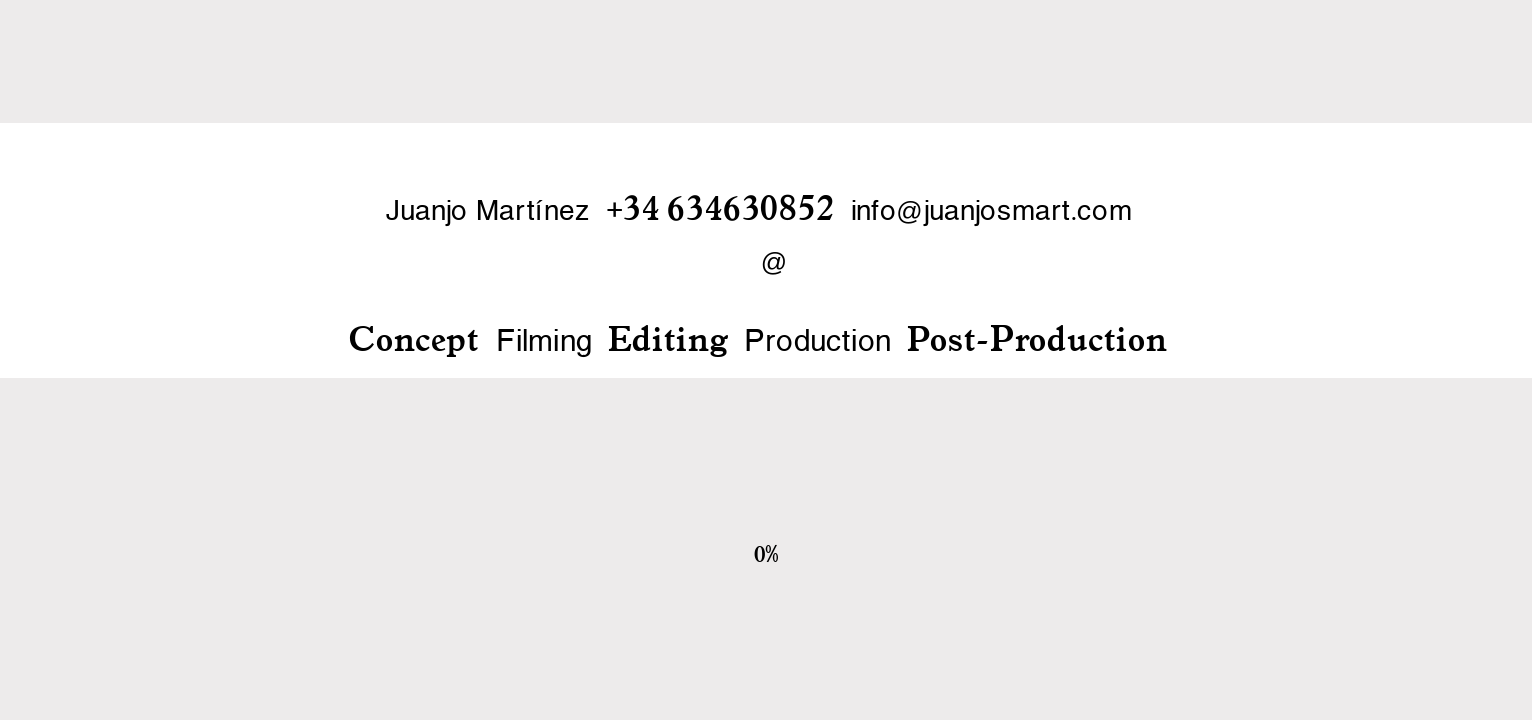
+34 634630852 (720, 207)
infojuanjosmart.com (991, 211)
